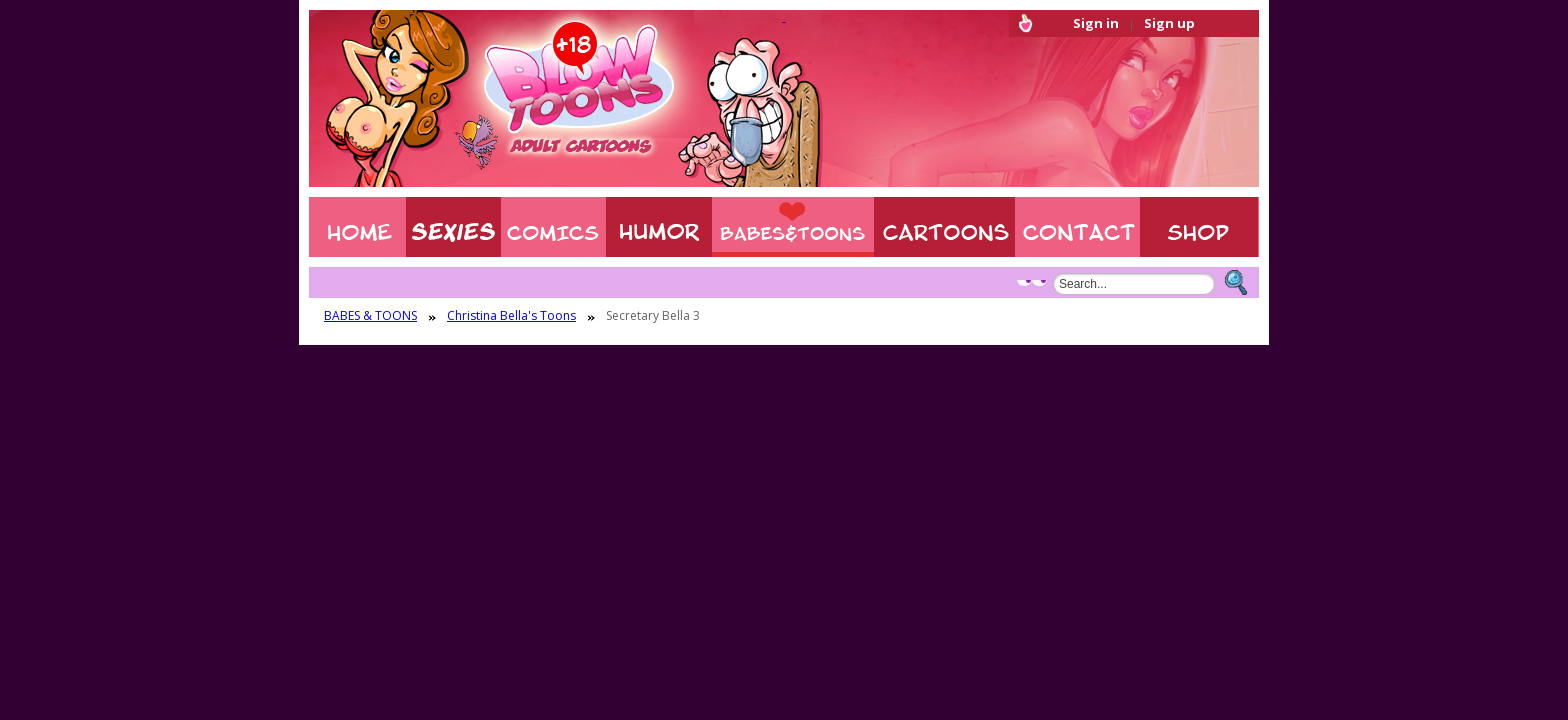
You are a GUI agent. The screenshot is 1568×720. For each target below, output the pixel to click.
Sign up (1169, 23)
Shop (1199, 227)
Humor (659, 227)
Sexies (453, 227)
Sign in (1096, 23)
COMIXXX (553, 227)
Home (357, 227)
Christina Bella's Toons (511, 316)
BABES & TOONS (793, 227)
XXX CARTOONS (944, 227)
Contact (1077, 227)
